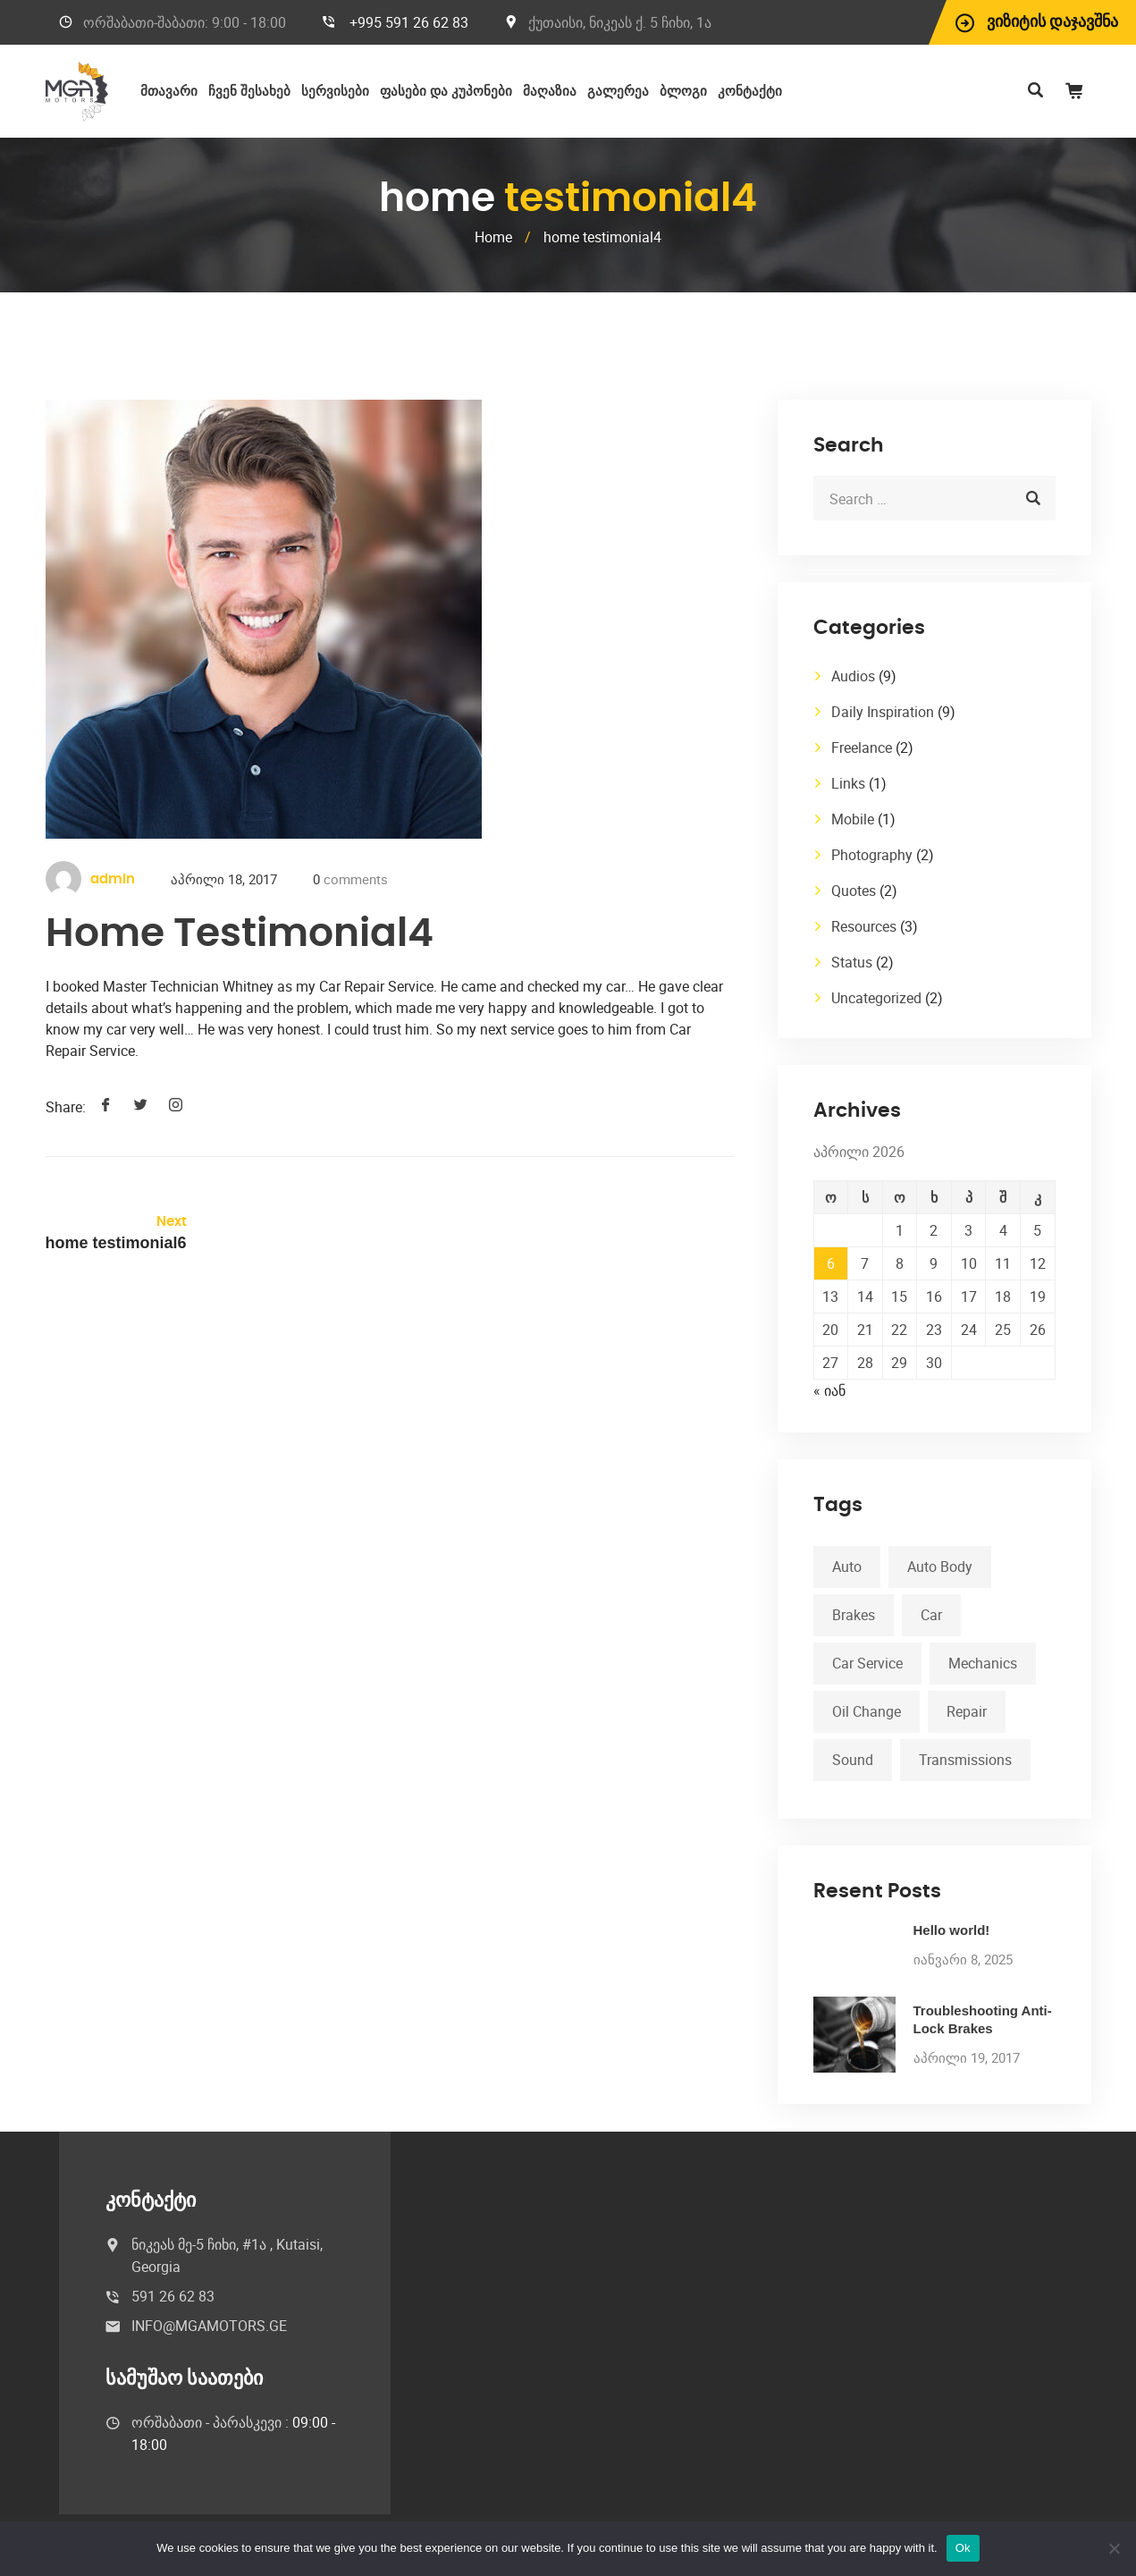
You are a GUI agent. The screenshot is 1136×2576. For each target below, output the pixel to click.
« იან (829, 1390)
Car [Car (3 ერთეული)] (931, 1615)
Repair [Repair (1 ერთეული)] (967, 1711)
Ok (963, 2548)
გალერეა (618, 91)
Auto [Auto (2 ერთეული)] (847, 1566)
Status (851, 962)
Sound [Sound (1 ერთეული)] (852, 1759)
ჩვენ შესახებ (249, 91)
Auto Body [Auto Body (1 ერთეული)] (939, 1566)
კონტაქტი (750, 91)
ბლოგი (683, 91)
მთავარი (169, 91)
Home (493, 237)
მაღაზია (549, 91)
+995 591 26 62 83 (408, 22)
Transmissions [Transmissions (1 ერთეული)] (965, 1759)
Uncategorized (876, 998)
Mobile (852, 819)
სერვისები (335, 91)
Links (848, 783)
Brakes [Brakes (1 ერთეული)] (853, 1615)
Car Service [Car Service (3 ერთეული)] (867, 1663)
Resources (863, 926)
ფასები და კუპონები (446, 91)
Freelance (861, 747)
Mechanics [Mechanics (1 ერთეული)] (982, 1663)
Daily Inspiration (882, 712)
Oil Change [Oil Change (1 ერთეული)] (866, 1711)
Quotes (853, 890)
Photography (872, 855)
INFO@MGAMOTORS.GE (209, 2325)
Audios (853, 676)
